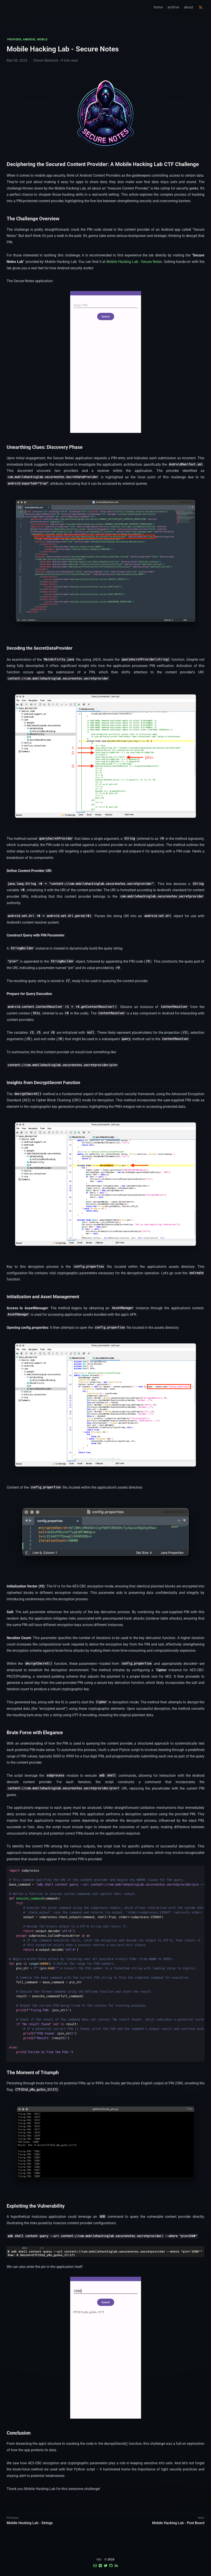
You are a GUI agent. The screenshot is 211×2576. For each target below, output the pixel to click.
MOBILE (42, 39)
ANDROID (29, 39)
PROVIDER (14, 39)
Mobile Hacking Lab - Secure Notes (134, 262)
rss (99, 2559)
